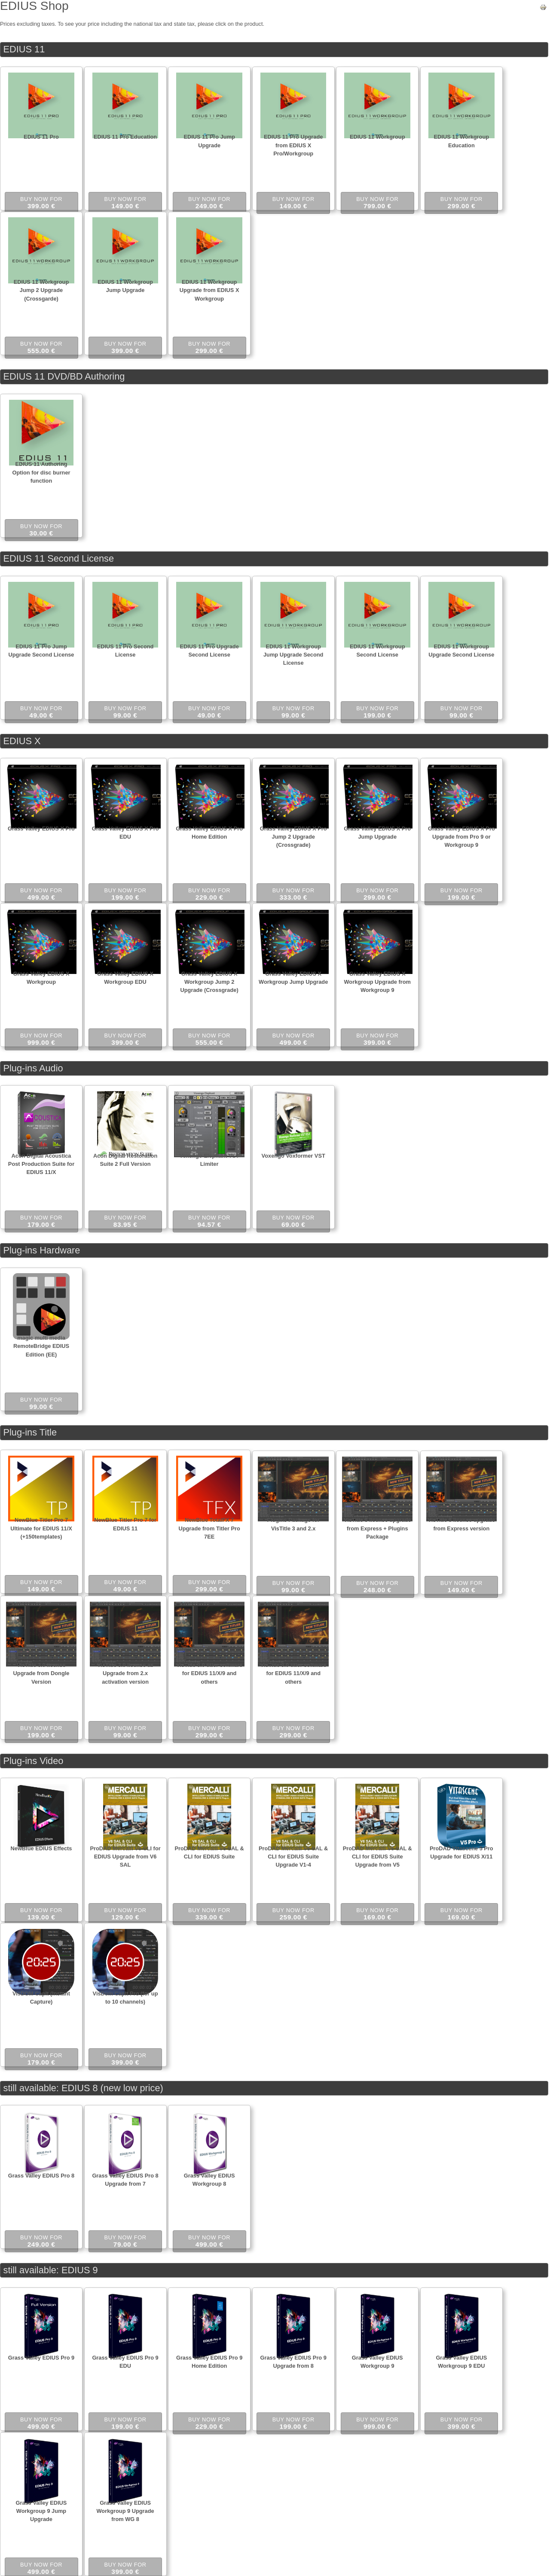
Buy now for (41, 203)
